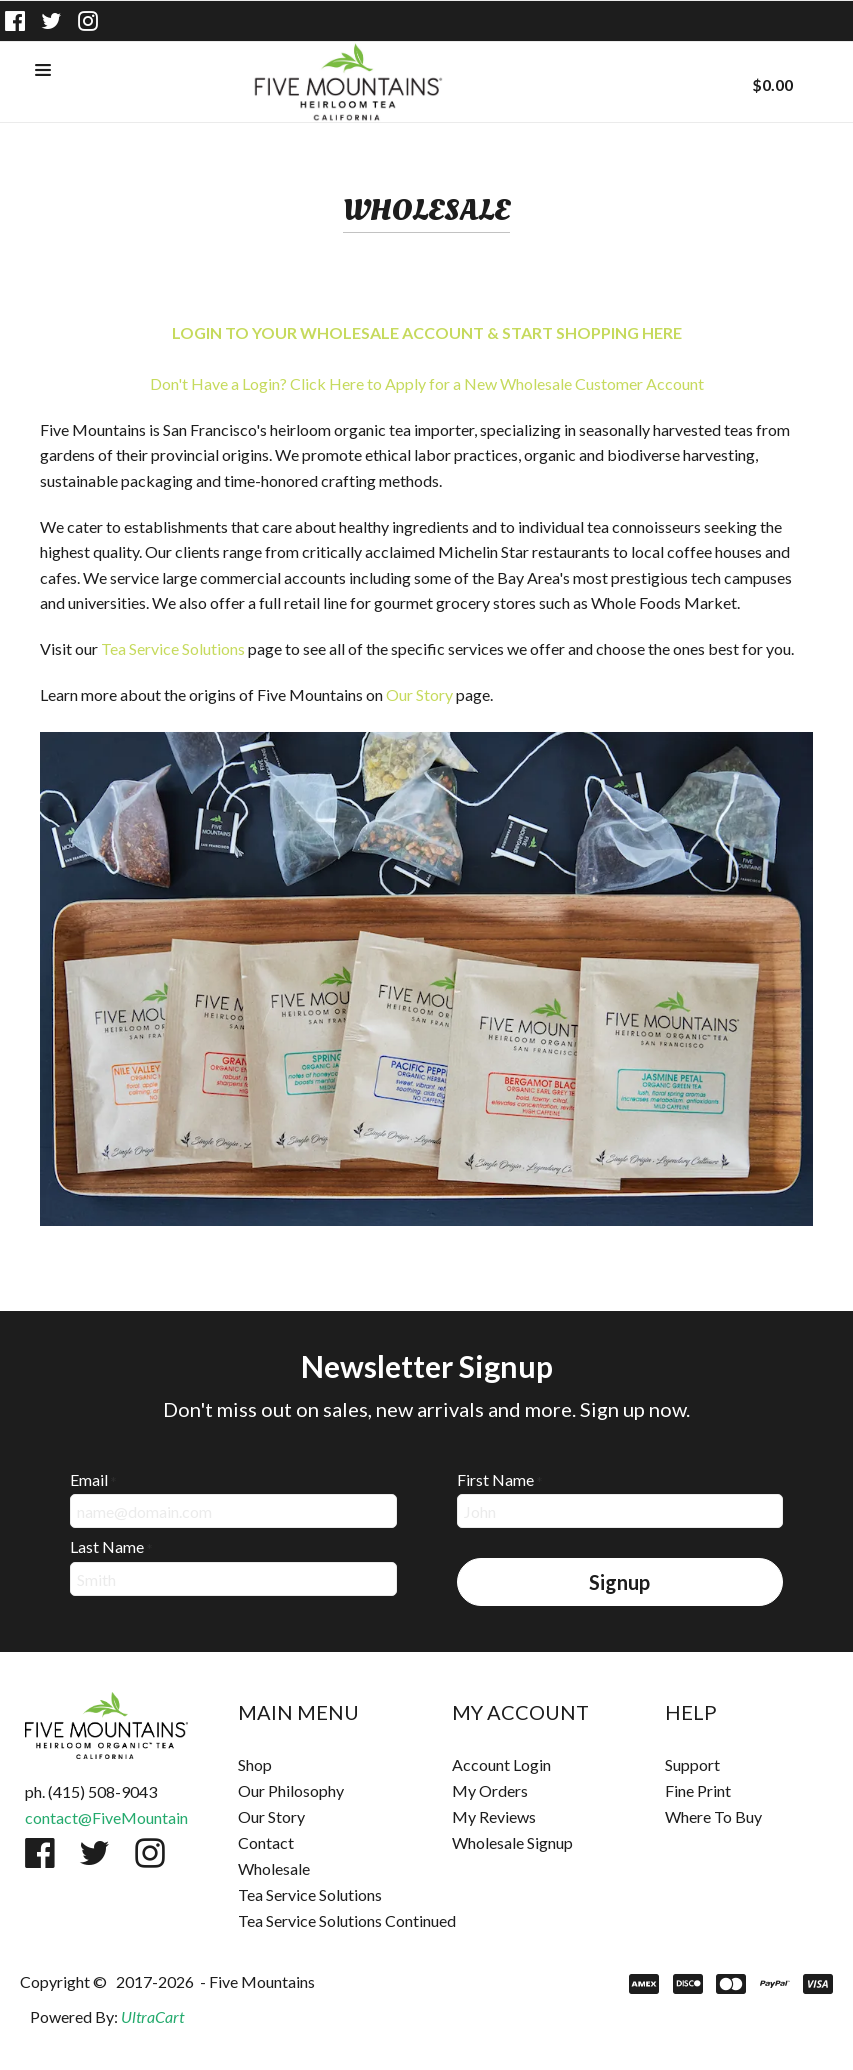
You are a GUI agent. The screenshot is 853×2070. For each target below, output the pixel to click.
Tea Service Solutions (173, 648)
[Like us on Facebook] (15, 21)
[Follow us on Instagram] (88, 21)
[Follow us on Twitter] (52, 21)
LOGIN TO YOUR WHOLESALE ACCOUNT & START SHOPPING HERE (427, 332)
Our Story (419, 694)
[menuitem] (319, 1765)
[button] (43, 71)
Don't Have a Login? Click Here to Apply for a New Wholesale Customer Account (427, 383)
